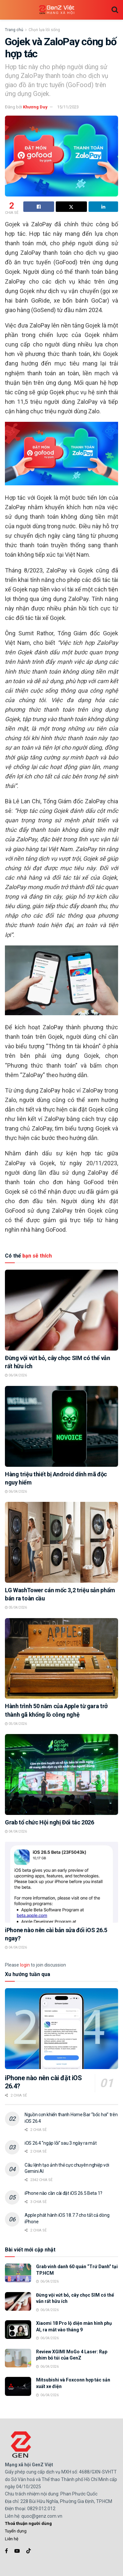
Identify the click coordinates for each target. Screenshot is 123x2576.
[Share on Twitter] (71, 206)
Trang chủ (14, 30)
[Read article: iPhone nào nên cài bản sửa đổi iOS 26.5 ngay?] (61, 1882)
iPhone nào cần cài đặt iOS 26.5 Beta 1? (63, 2193)
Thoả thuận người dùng (28, 2523)
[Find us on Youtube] (17, 2551)
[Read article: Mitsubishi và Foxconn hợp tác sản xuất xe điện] (18, 2386)
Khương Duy (35, 106)
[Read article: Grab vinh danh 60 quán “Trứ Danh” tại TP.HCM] (18, 2273)
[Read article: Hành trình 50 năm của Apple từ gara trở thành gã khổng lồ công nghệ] (61, 1658)
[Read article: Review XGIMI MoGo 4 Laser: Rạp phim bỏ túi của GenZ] (18, 2358)
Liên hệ (11, 2538)
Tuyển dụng (16, 2531)
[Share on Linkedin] (103, 206)
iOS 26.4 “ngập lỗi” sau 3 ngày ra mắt (61, 2143)
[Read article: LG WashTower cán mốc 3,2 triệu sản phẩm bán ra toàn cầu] (61, 1542)
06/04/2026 (16, 1375)
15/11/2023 (68, 106)
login (25, 1965)
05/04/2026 (16, 1607)
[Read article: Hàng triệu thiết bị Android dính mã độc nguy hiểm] (61, 1426)
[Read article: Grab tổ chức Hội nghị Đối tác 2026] (61, 1774)
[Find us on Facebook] (6, 2551)
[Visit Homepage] (56, 10)
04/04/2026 (16, 1831)
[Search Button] (115, 10)
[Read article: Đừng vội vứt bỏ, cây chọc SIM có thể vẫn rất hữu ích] (61, 1310)
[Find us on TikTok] (28, 2551)
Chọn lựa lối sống (44, 30)
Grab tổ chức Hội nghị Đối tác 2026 (49, 1822)
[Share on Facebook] (38, 206)
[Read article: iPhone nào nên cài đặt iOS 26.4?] (61, 2028)
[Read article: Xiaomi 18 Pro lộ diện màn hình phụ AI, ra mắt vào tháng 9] (18, 2329)
